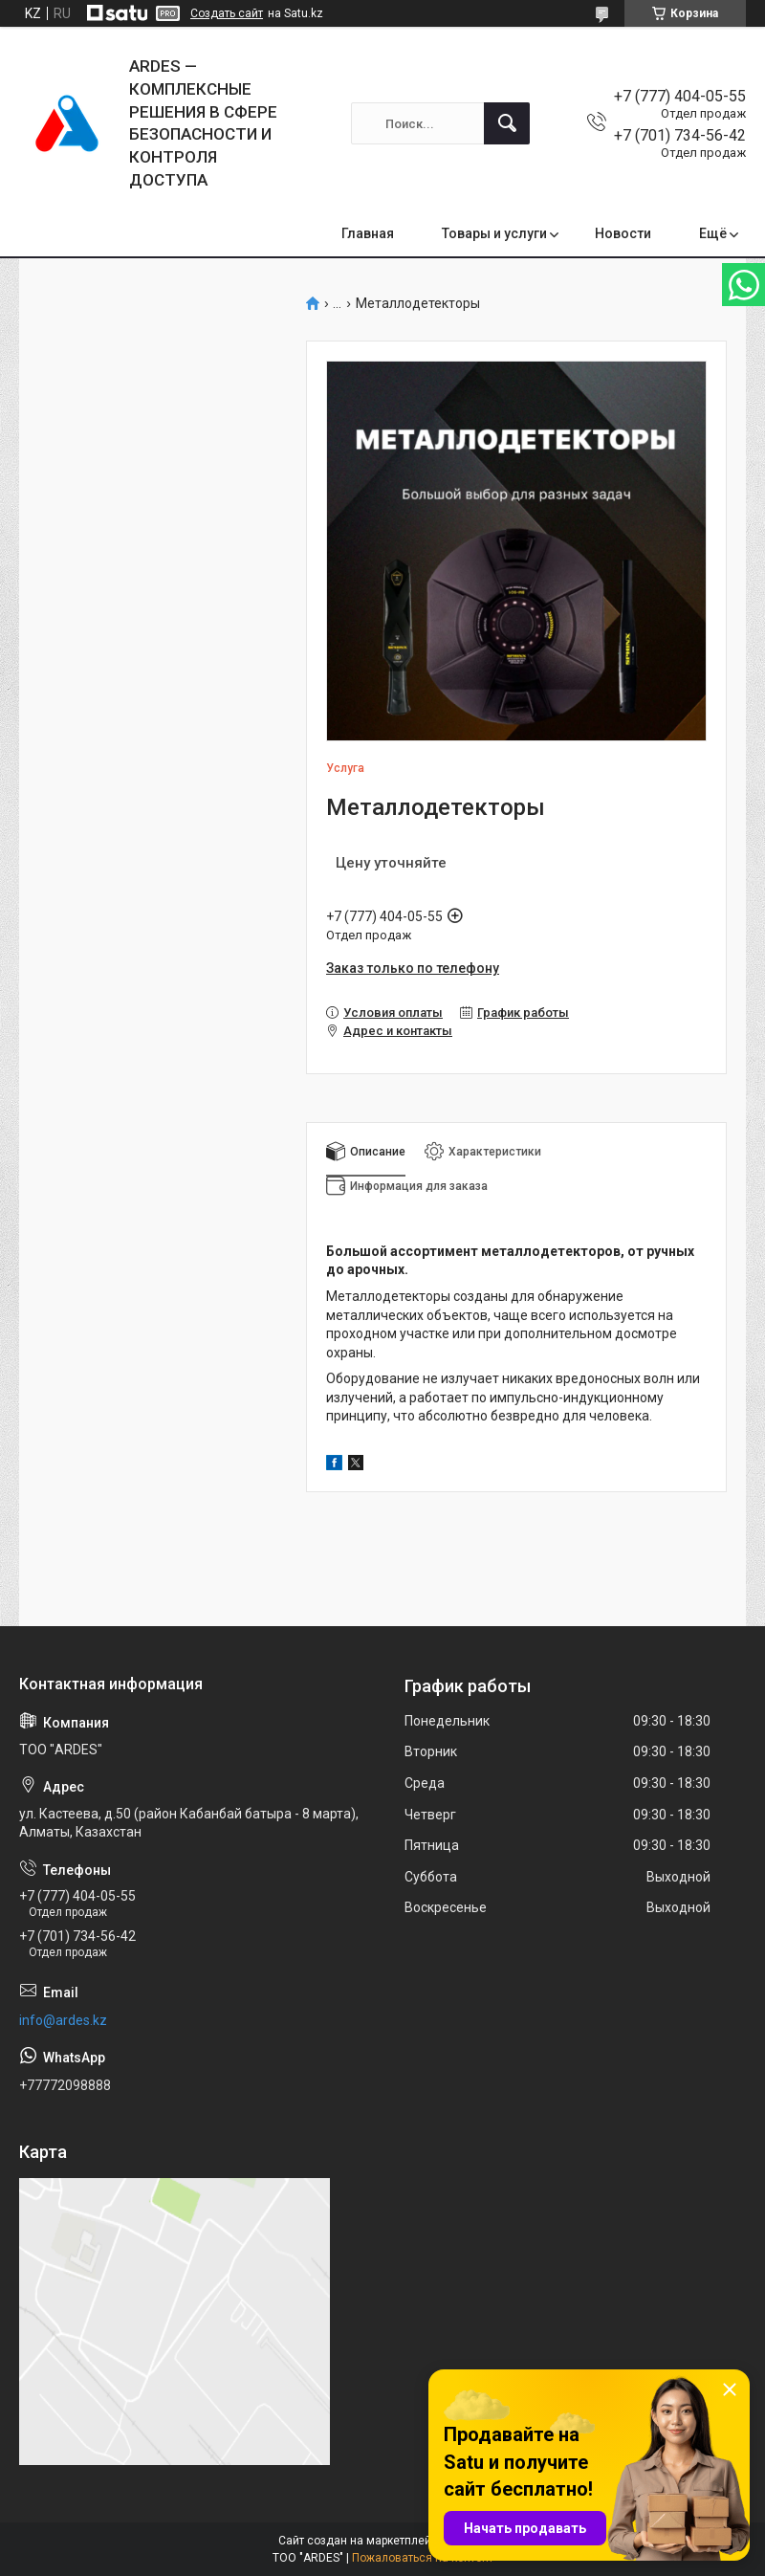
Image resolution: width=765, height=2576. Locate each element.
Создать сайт (226, 13)
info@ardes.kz (63, 2020)
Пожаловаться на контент (422, 2558)
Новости (623, 233)
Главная (367, 233)
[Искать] (507, 123)
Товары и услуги (494, 233)
